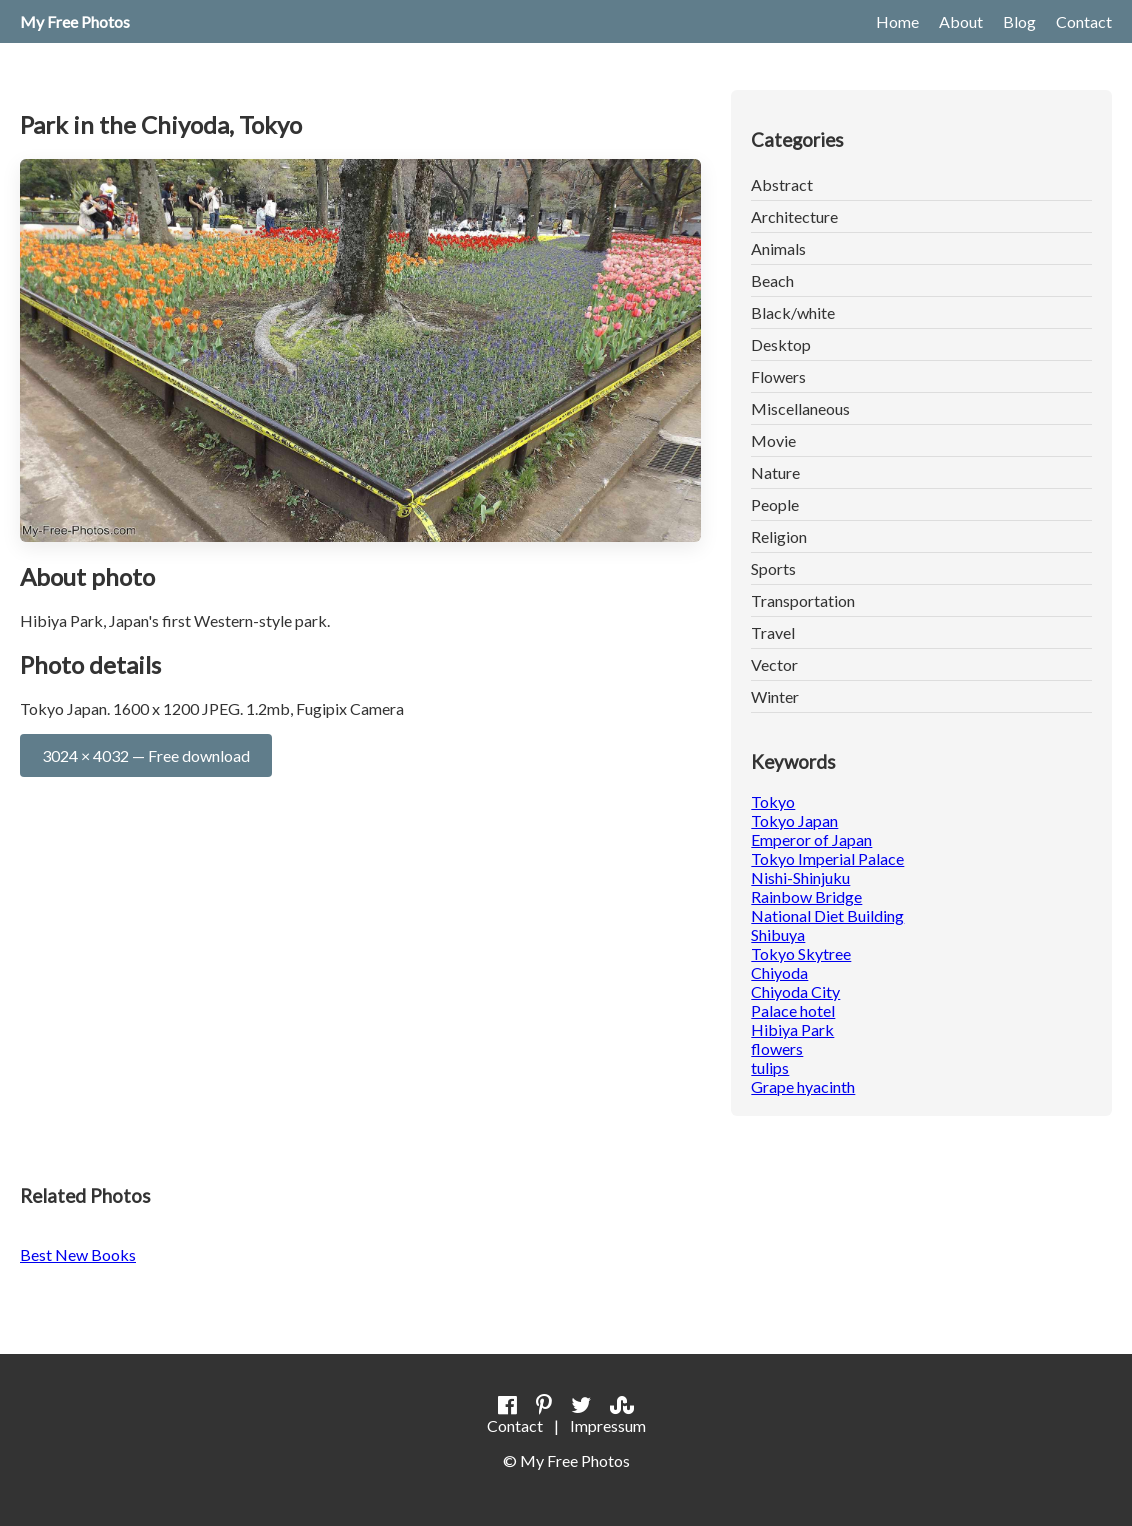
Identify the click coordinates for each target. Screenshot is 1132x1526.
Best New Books (78, 1254)
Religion (779, 536)
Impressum (608, 1425)
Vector (774, 664)
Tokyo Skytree (801, 953)
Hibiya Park (792, 1029)
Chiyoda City (795, 991)
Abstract (782, 184)
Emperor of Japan (811, 839)
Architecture (794, 216)
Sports (773, 568)
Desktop (781, 344)
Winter (775, 696)
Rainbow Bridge (806, 896)
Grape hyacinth (803, 1086)
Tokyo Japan (794, 820)
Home (897, 21)
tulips (770, 1067)
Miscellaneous (800, 408)
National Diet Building (827, 915)
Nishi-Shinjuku (800, 877)
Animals (778, 248)
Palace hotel (793, 1010)
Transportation (803, 600)
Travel (773, 632)
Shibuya (778, 934)
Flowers (778, 376)
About (961, 21)
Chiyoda (779, 972)
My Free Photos (75, 21)
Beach (772, 280)
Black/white (793, 312)
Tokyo (773, 801)
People (775, 504)
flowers (777, 1048)
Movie (773, 440)
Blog (1019, 21)
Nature (775, 472)
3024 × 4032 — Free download (146, 755)
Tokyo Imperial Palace (827, 858)
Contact (1084, 21)
